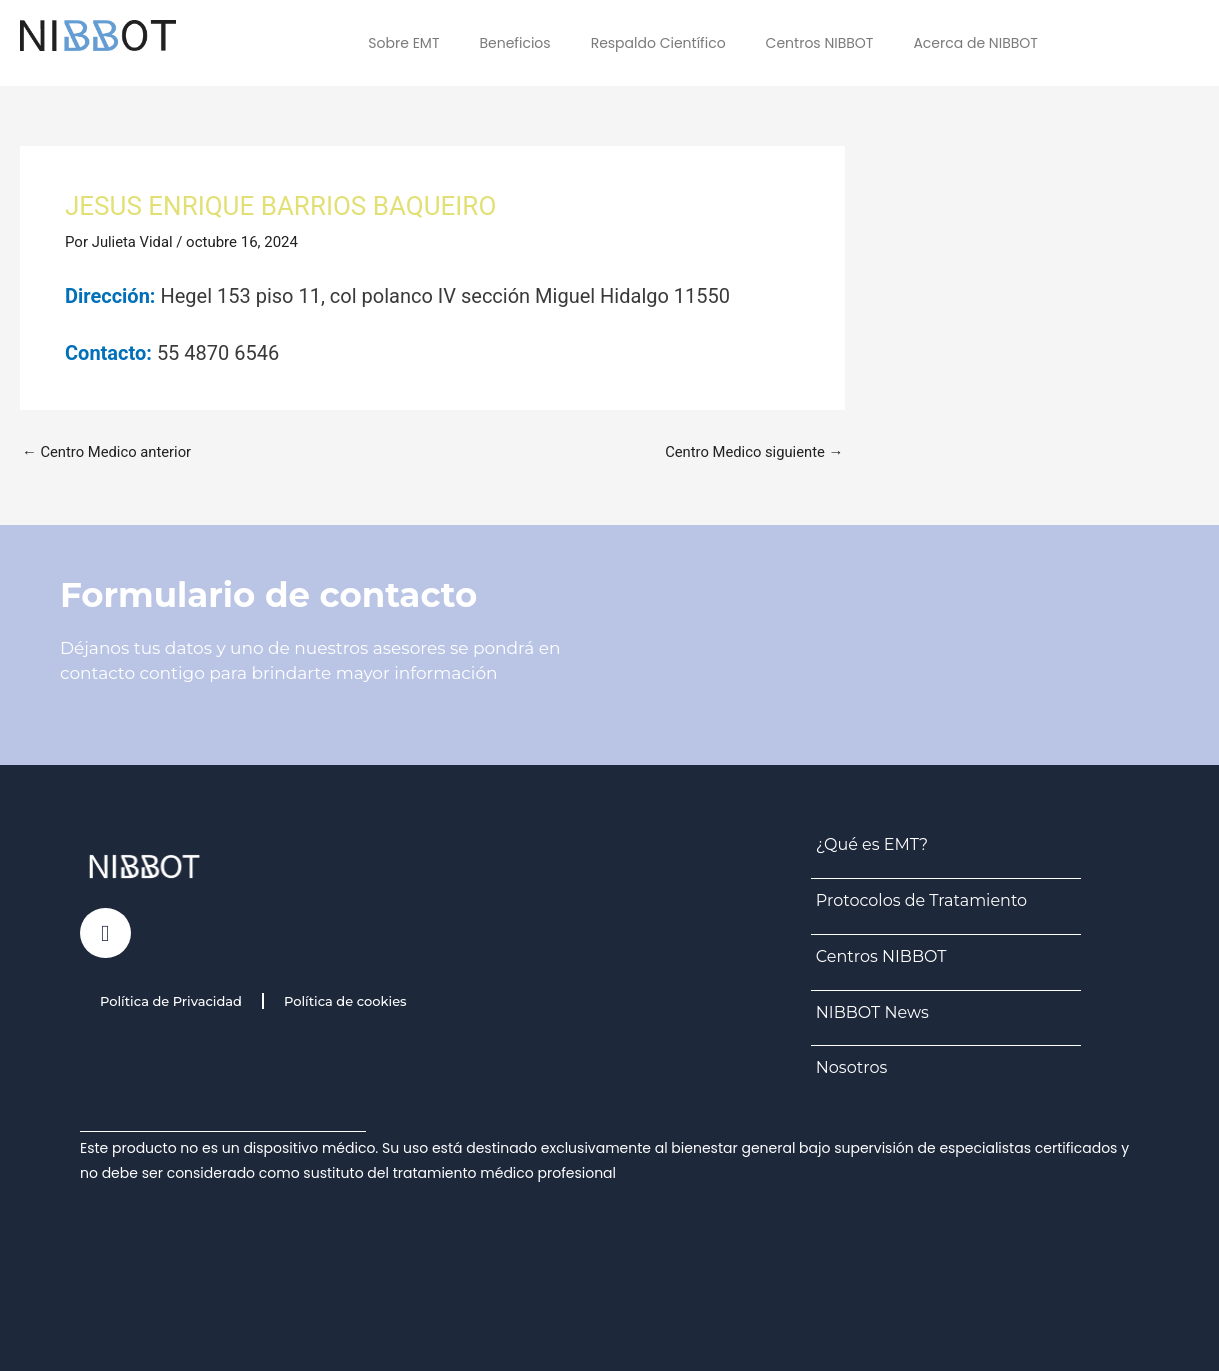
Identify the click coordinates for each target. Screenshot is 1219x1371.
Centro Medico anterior (108, 452)
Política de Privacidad (171, 1001)
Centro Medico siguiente (752, 452)
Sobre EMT (403, 43)
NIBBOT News (872, 1012)
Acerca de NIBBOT (975, 43)
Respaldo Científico (658, 43)
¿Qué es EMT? (872, 844)
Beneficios (514, 43)
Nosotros (851, 1067)
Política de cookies (345, 1001)
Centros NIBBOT (820, 43)
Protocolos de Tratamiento (921, 900)
